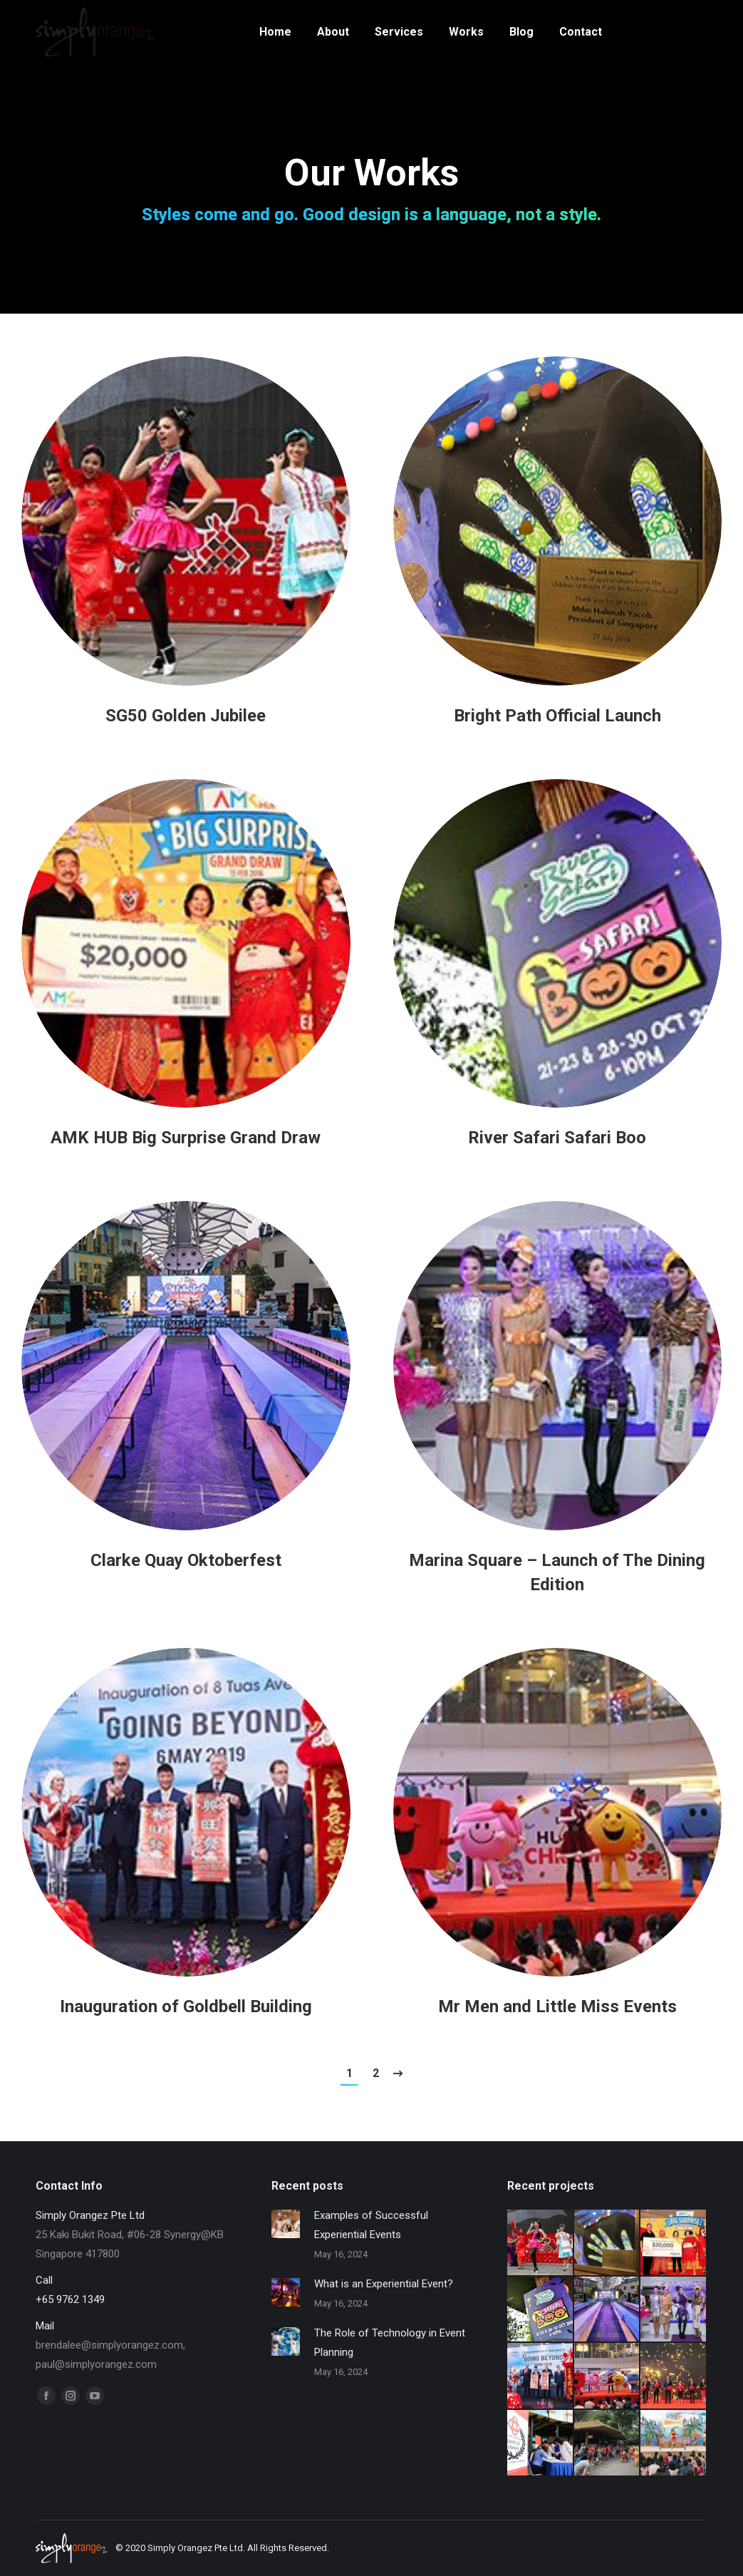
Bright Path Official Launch (557, 716)
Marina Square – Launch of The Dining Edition (557, 1572)
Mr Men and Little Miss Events (557, 2006)
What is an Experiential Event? (383, 2283)
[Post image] (185, 521)
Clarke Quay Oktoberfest (185, 1560)
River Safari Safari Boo (557, 1138)
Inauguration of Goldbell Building (186, 2006)
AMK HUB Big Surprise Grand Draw (186, 1138)
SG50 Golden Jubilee (185, 716)
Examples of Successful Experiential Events (371, 2225)
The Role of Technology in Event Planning (389, 2343)
